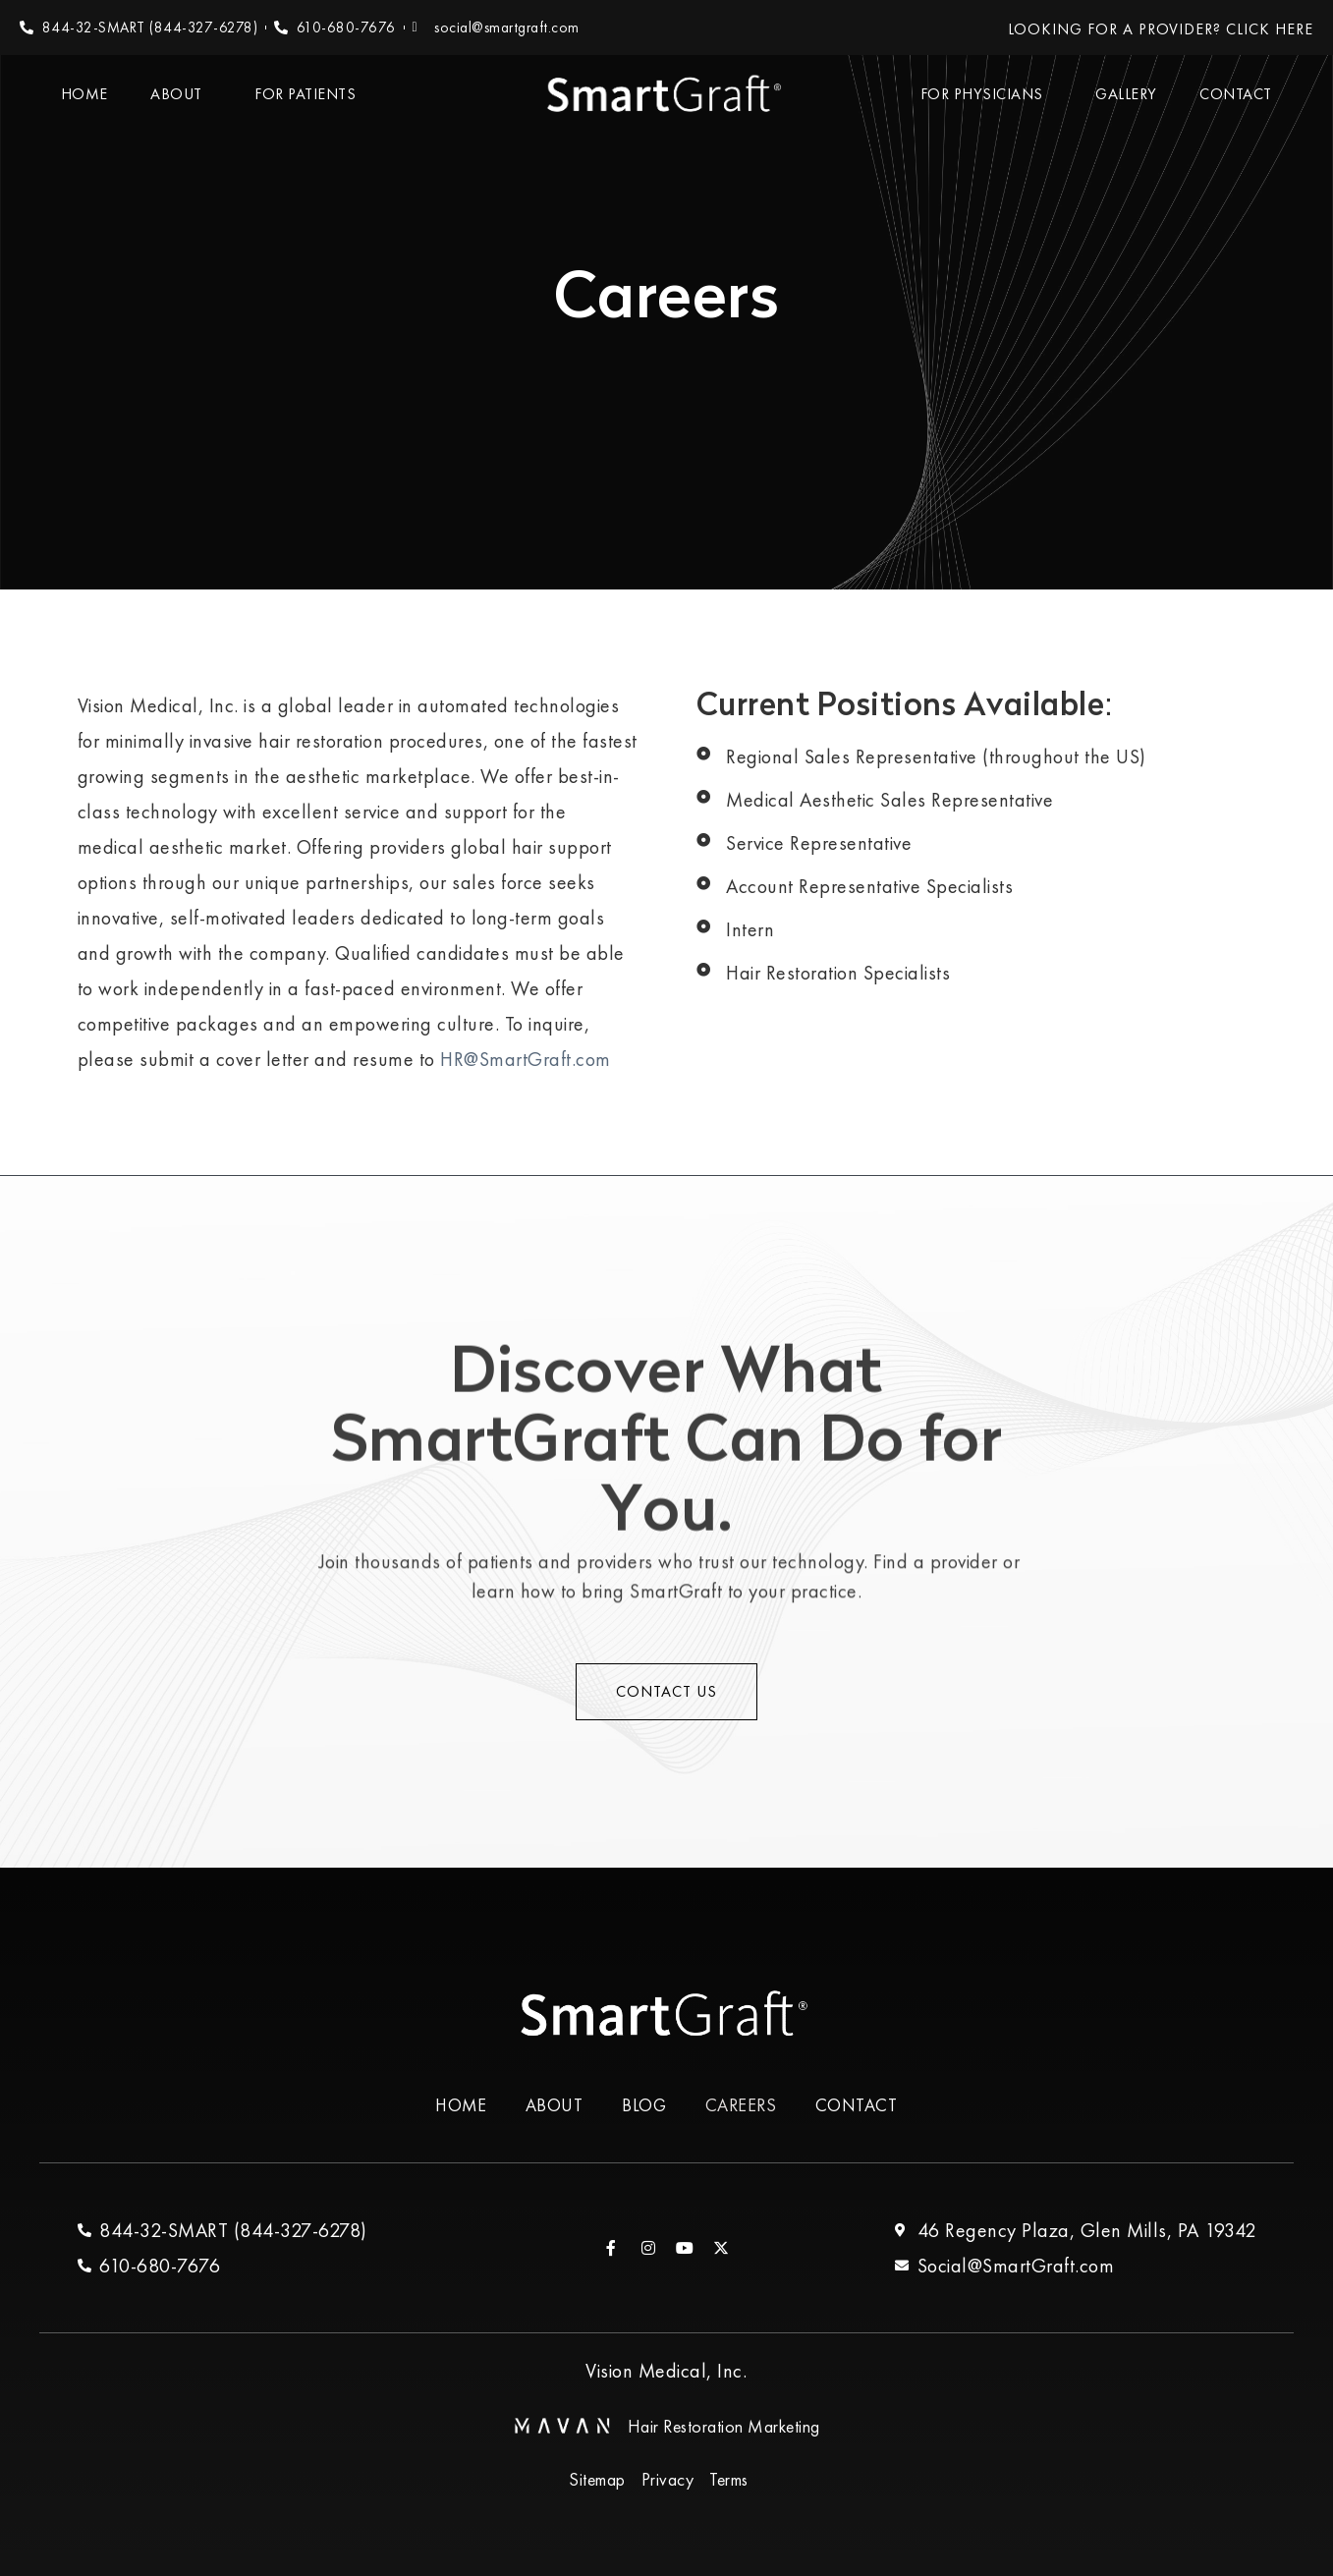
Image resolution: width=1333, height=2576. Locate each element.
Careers (742, 2106)
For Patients (309, 94)
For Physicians (986, 94)
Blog (645, 2106)
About (181, 94)
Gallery (1126, 94)
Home (84, 94)
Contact (1235, 94)
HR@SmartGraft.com (525, 1059)
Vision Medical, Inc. (666, 2371)
